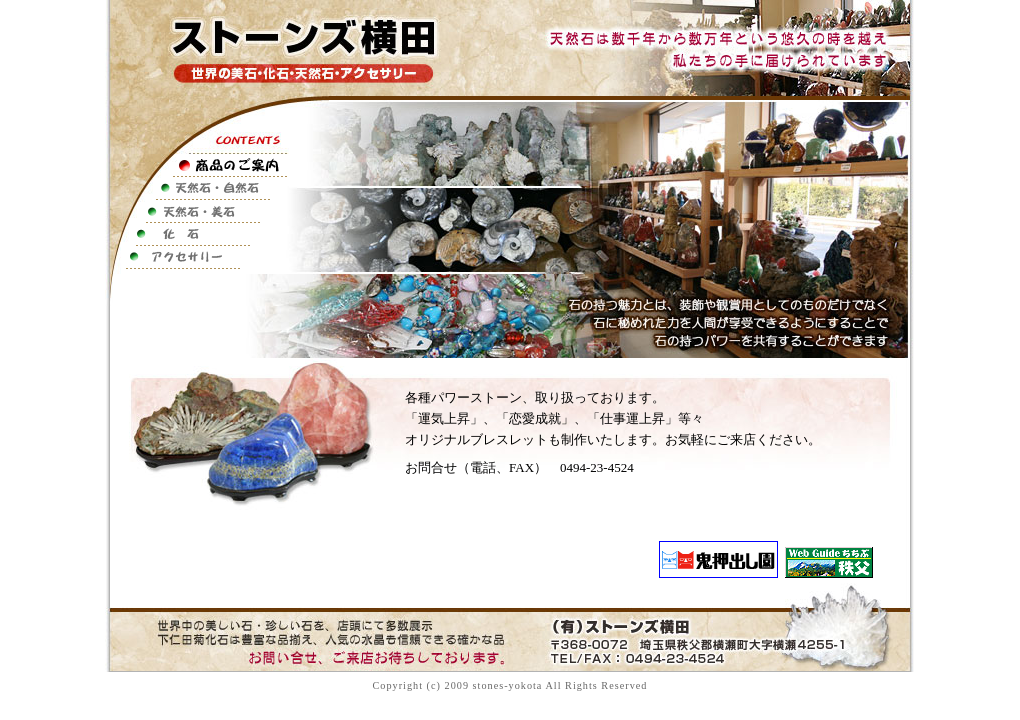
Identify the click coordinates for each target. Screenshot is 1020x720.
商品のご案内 (196, 165)
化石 (196, 234)
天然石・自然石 (196, 188)
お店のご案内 (196, 280)
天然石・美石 (196, 211)
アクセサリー (196, 257)
